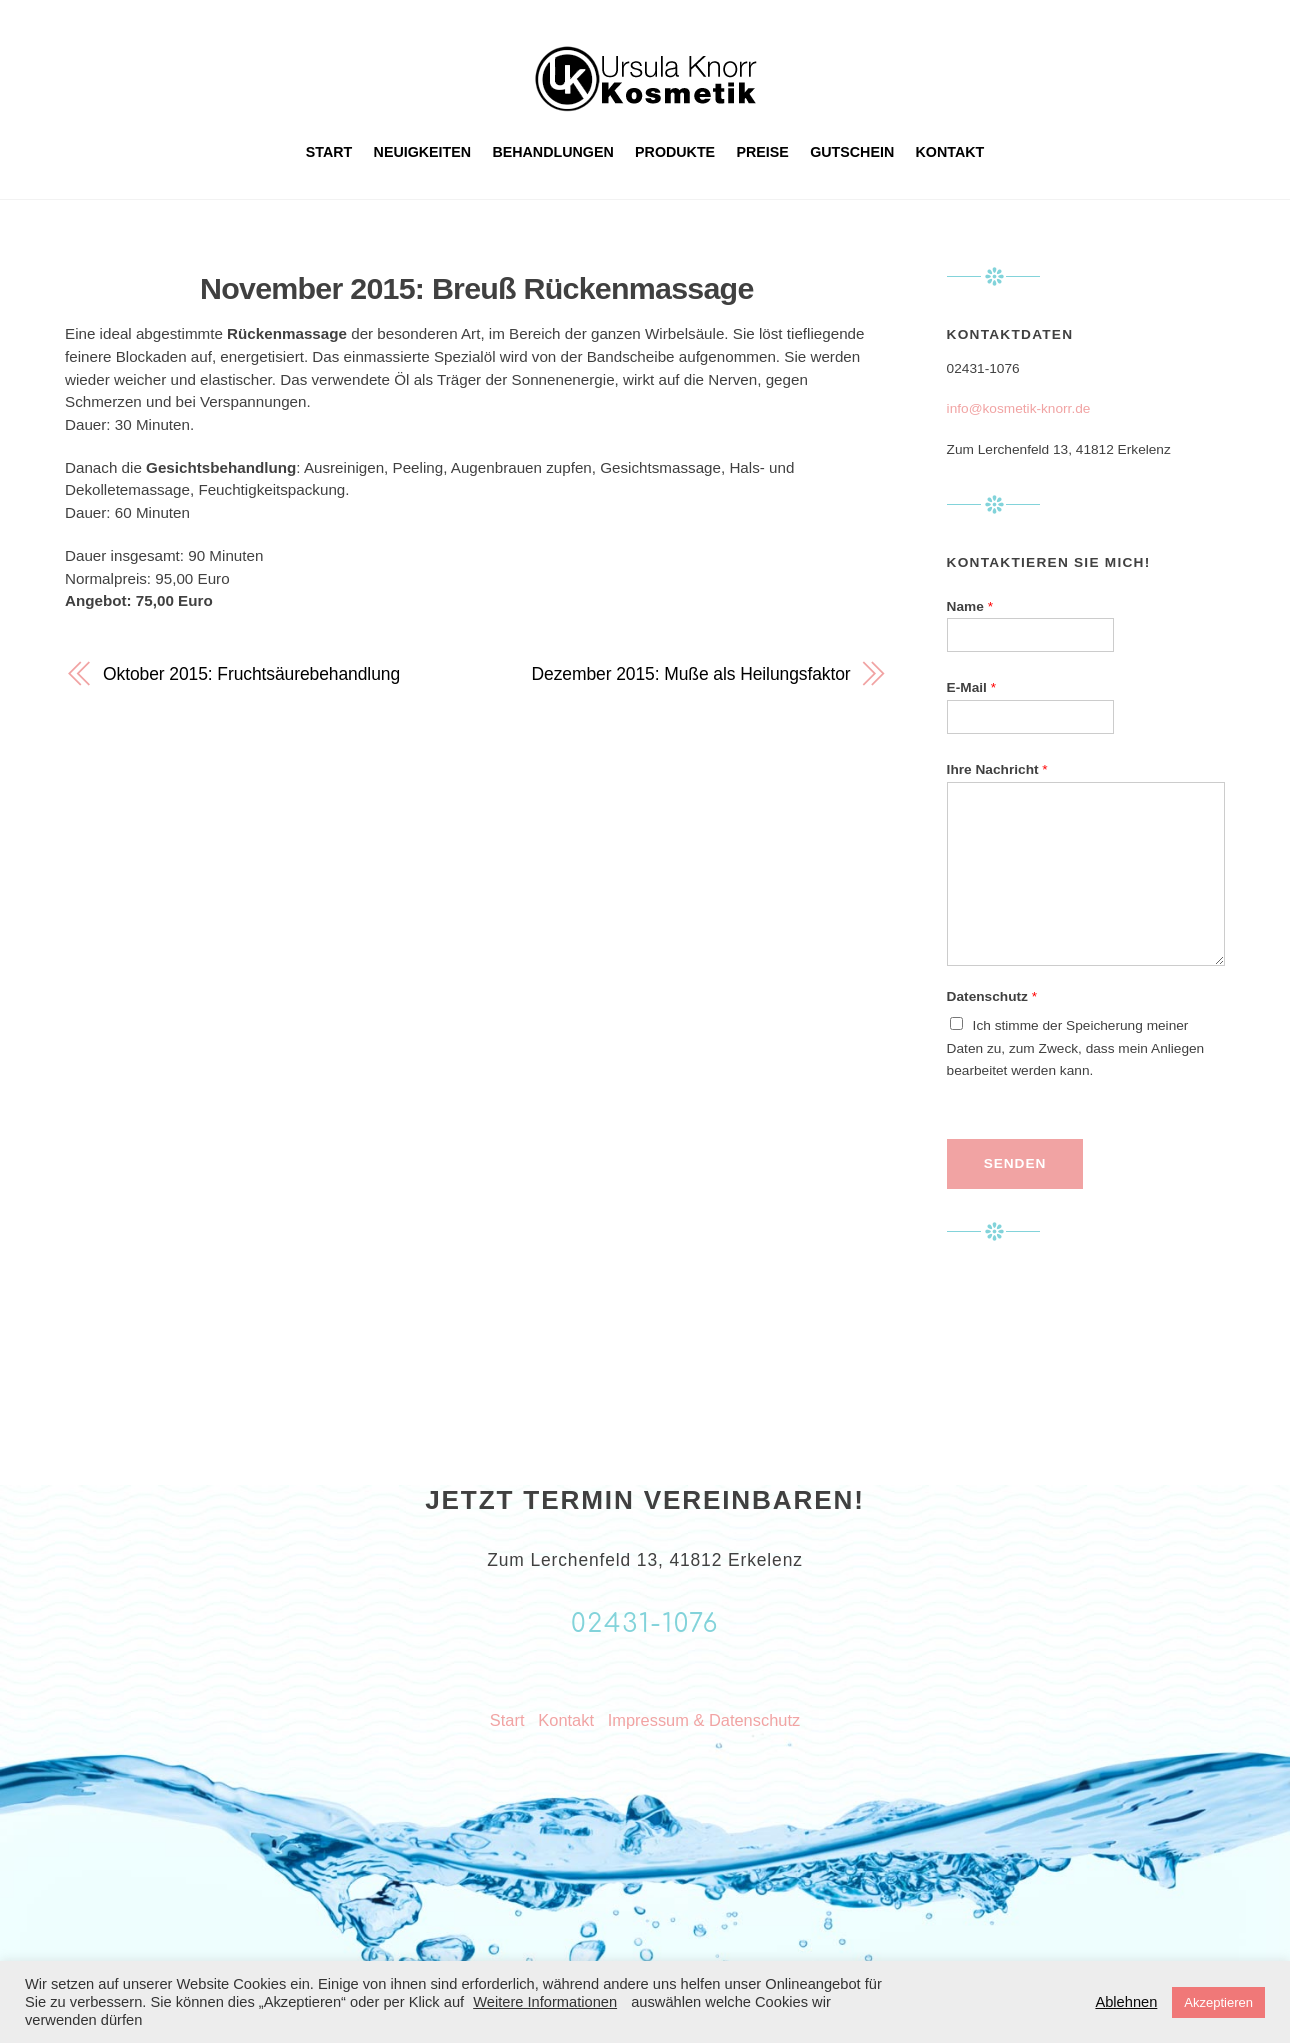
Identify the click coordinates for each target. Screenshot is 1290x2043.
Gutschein (852, 152)
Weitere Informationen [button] (545, 2002)
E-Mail (971, 687)
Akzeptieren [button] (1218, 2002)
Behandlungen (552, 152)
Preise (763, 152)
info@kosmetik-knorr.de (1019, 408)
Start (329, 152)
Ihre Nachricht (997, 769)
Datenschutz (992, 996)
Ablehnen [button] (1126, 2002)
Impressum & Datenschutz (704, 1720)
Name (970, 606)
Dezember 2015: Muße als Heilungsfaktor (691, 674)
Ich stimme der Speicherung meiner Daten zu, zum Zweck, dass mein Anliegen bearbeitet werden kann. (1076, 1048)
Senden (1015, 1163)
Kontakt (950, 152)
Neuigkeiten (423, 152)
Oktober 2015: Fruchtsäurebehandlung (251, 674)
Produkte (675, 152)
